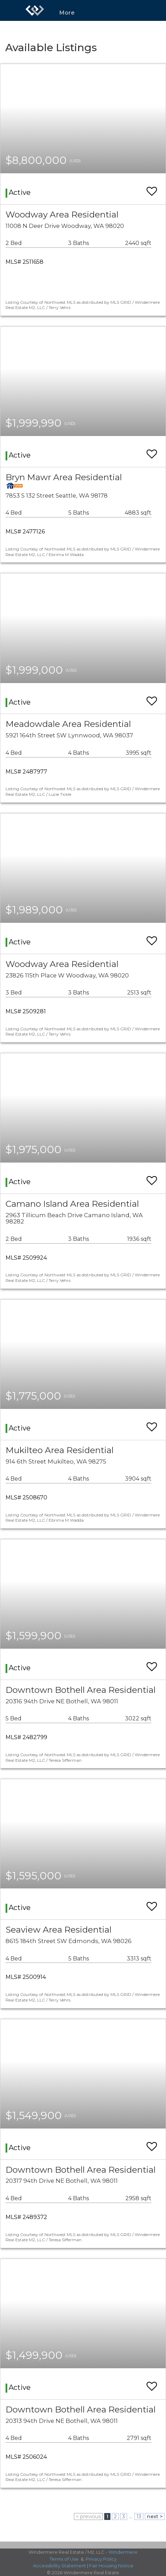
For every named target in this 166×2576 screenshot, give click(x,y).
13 (138, 2516)
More (67, 12)
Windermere (123, 2552)
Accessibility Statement (59, 2565)
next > (155, 2516)
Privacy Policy (101, 2559)
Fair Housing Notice (111, 2565)
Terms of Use (64, 2559)
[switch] (151, 188)
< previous (88, 2516)
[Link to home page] (35, 10)
